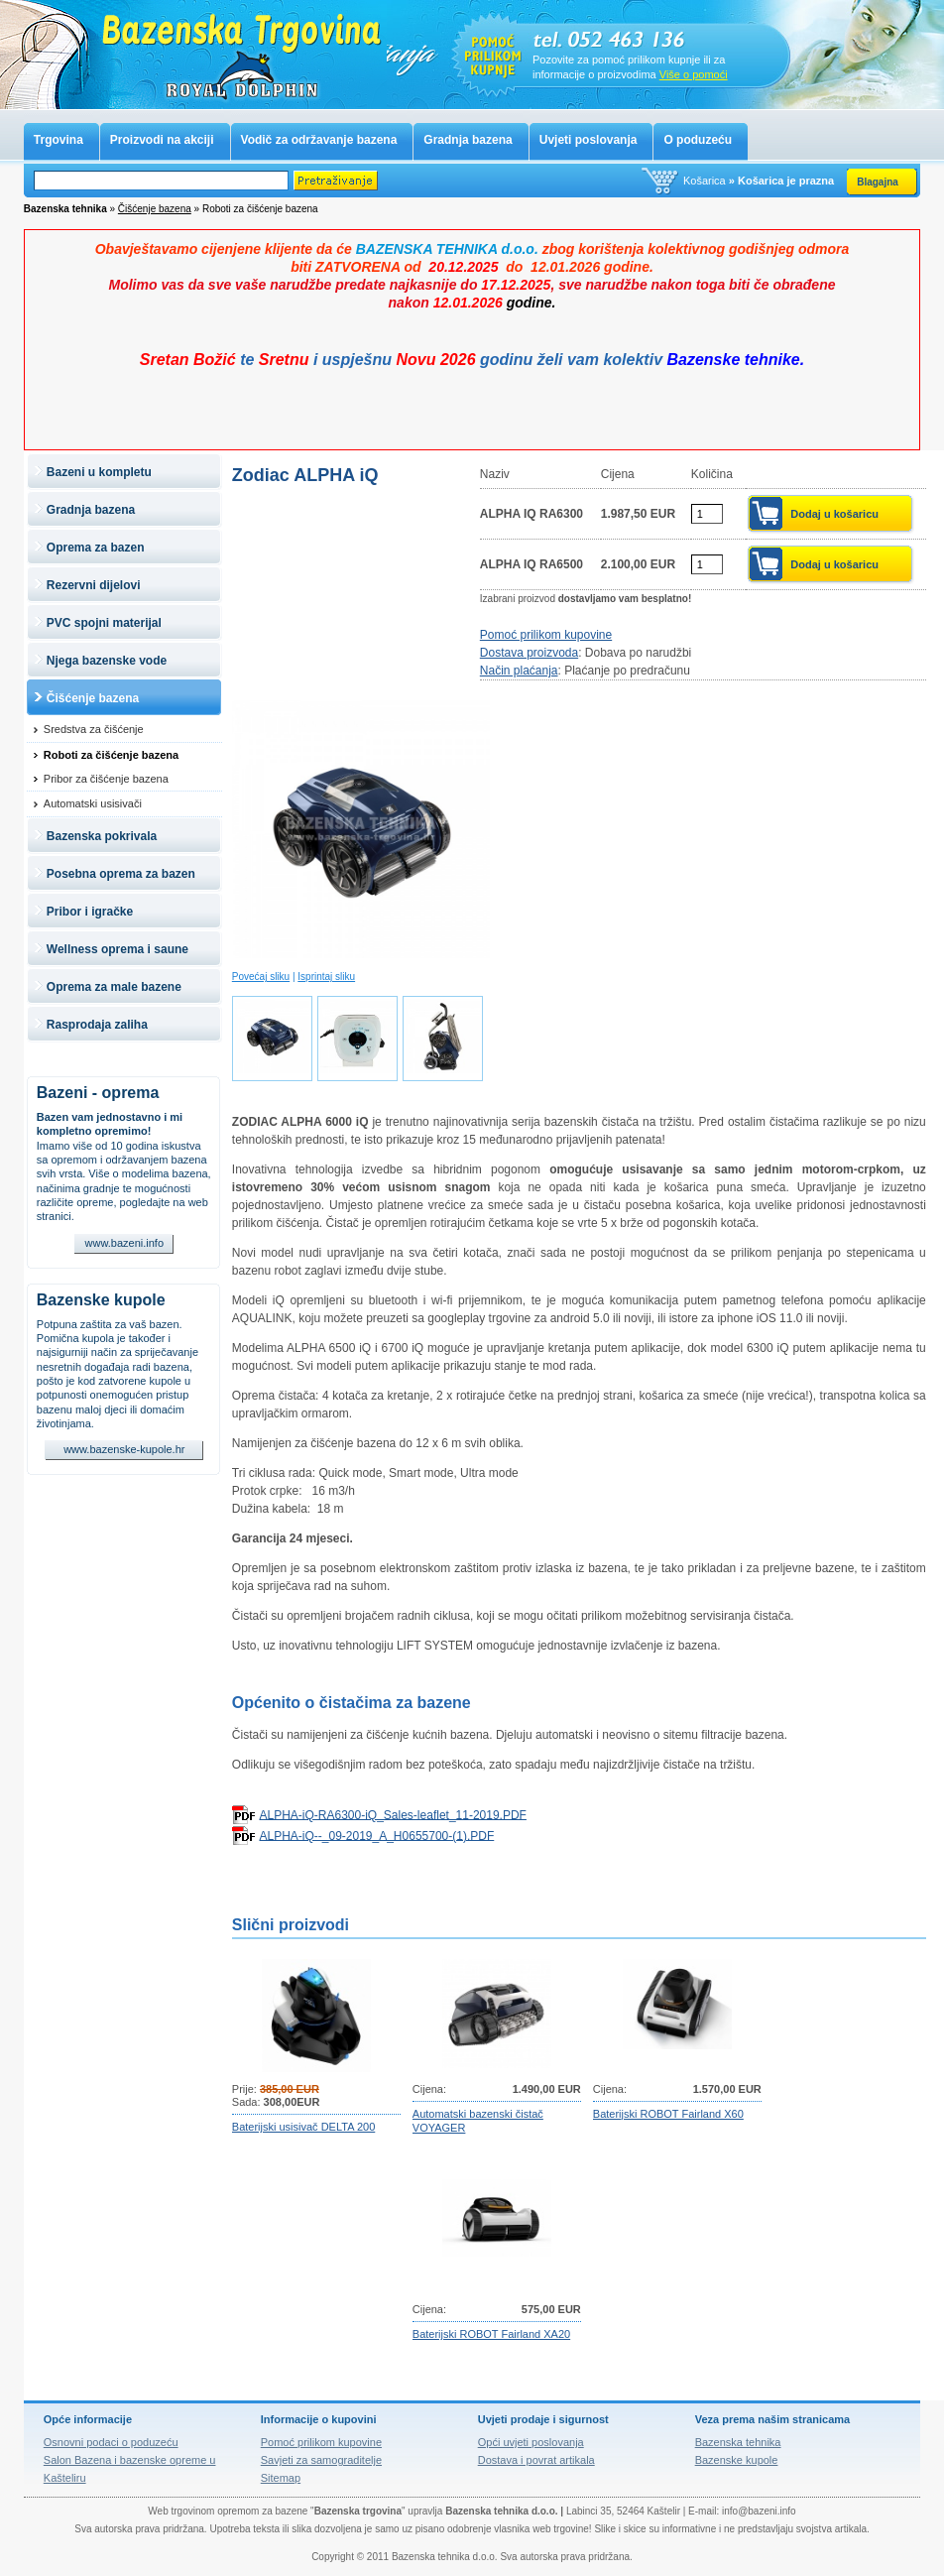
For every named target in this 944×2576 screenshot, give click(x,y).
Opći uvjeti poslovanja (531, 2442)
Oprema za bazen (96, 547)
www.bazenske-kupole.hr (123, 1449)
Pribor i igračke (90, 912)
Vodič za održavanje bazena (319, 140)
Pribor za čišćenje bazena (106, 779)
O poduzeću (697, 140)
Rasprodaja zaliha (97, 1025)
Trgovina (58, 140)
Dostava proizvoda (529, 653)
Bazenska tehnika (738, 2442)
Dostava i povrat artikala (536, 2460)
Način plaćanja (519, 670)
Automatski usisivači (93, 803)
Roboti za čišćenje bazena (111, 755)
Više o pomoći (693, 74)
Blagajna (877, 182)
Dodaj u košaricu (834, 514)
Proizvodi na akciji (162, 140)
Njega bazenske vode (107, 661)
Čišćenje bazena (154, 208)
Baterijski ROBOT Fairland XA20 (491, 2334)
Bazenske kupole (101, 1299)
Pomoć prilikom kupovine (546, 635)
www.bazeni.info (125, 1243)
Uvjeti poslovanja (588, 140)
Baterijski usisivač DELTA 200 (303, 2127)
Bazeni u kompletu (99, 472)
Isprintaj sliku (326, 976)
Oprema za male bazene (114, 987)
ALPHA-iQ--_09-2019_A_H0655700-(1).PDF (376, 1835)
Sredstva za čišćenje (94, 729)
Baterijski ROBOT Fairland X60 (668, 2114)
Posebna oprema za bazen (121, 874)
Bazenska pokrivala (102, 836)
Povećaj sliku (261, 976)
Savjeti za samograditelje (321, 2460)
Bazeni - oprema (98, 1092)
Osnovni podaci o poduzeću (111, 2442)
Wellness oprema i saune (117, 949)
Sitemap (280, 2478)
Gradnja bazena (467, 140)
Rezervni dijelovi (94, 585)
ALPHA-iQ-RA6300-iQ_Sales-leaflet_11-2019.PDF (392, 1814)
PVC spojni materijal (104, 623)
